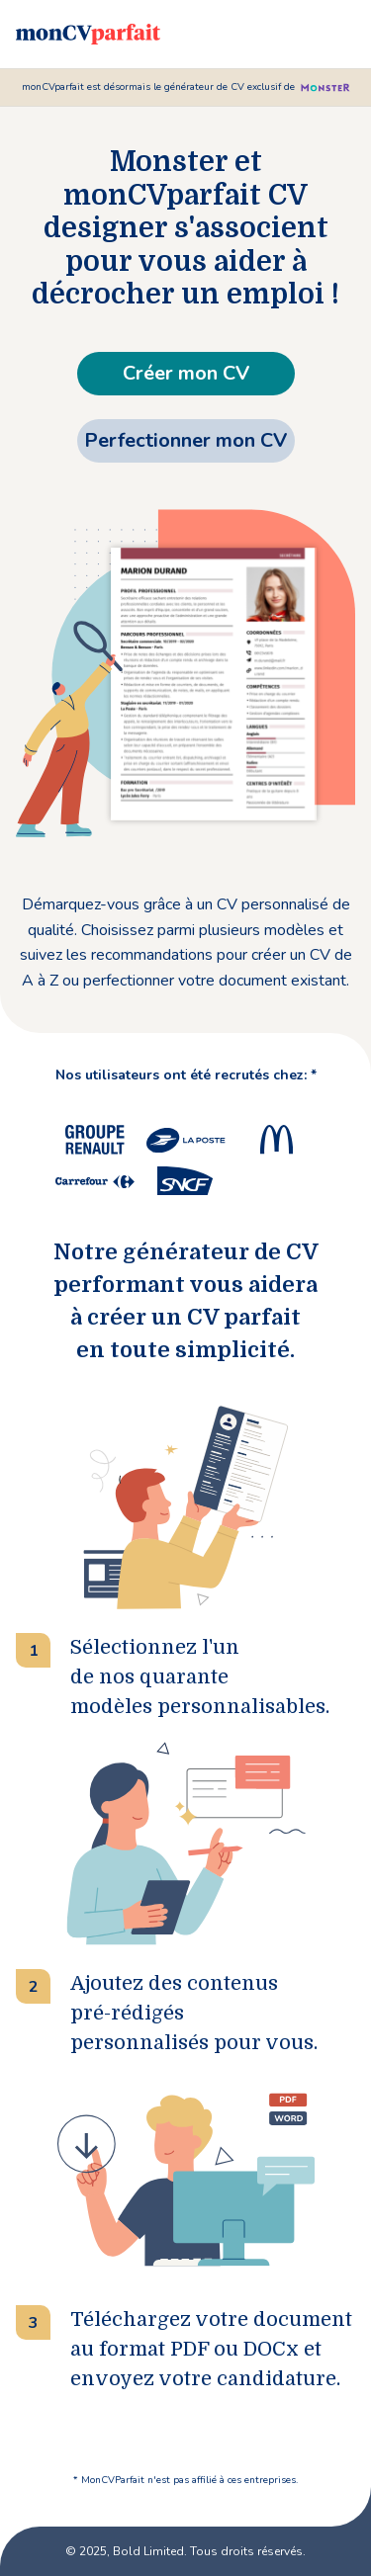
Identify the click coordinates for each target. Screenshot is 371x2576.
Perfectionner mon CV (185, 440)
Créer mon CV (186, 373)
